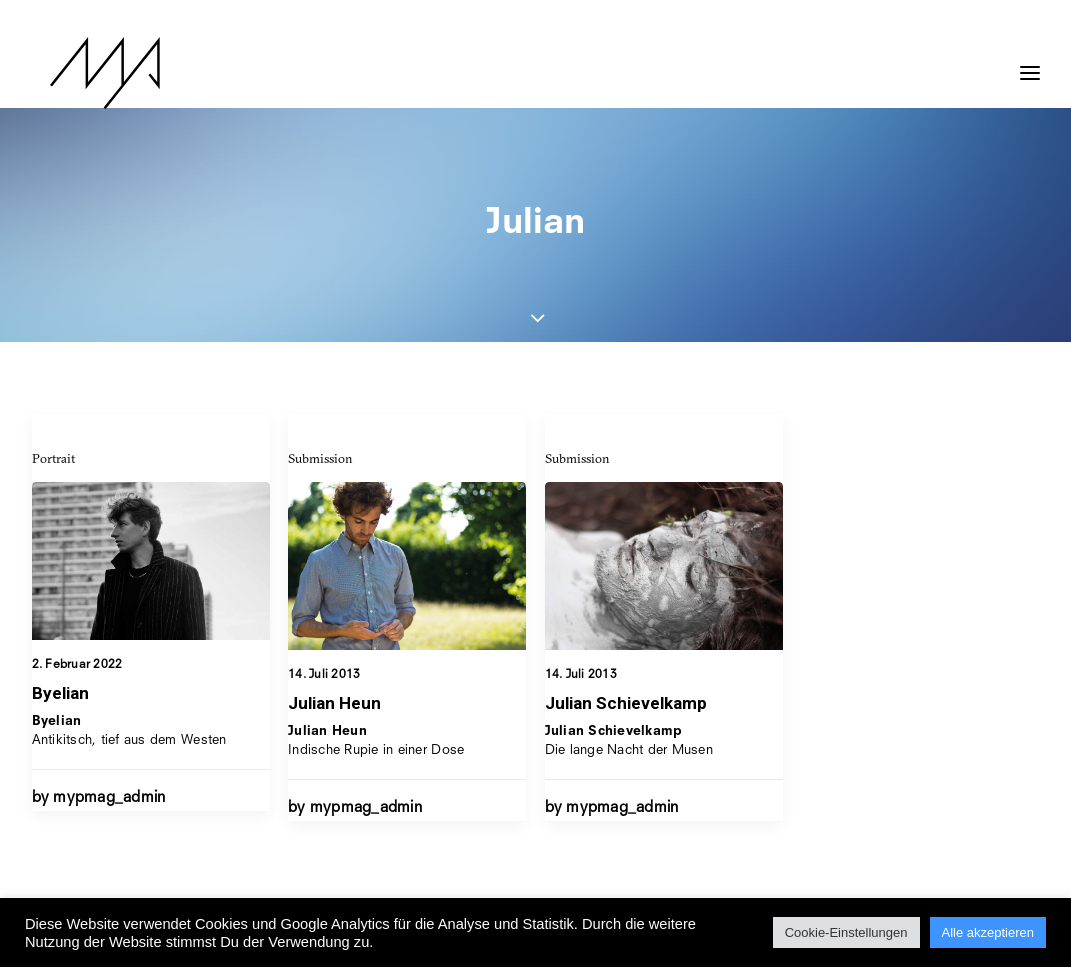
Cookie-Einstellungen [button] (846, 932)
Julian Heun (334, 703)
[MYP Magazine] (87, 73)
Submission (320, 458)
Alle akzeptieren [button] (988, 932)
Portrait (53, 458)
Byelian (60, 693)
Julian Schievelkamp (626, 705)
